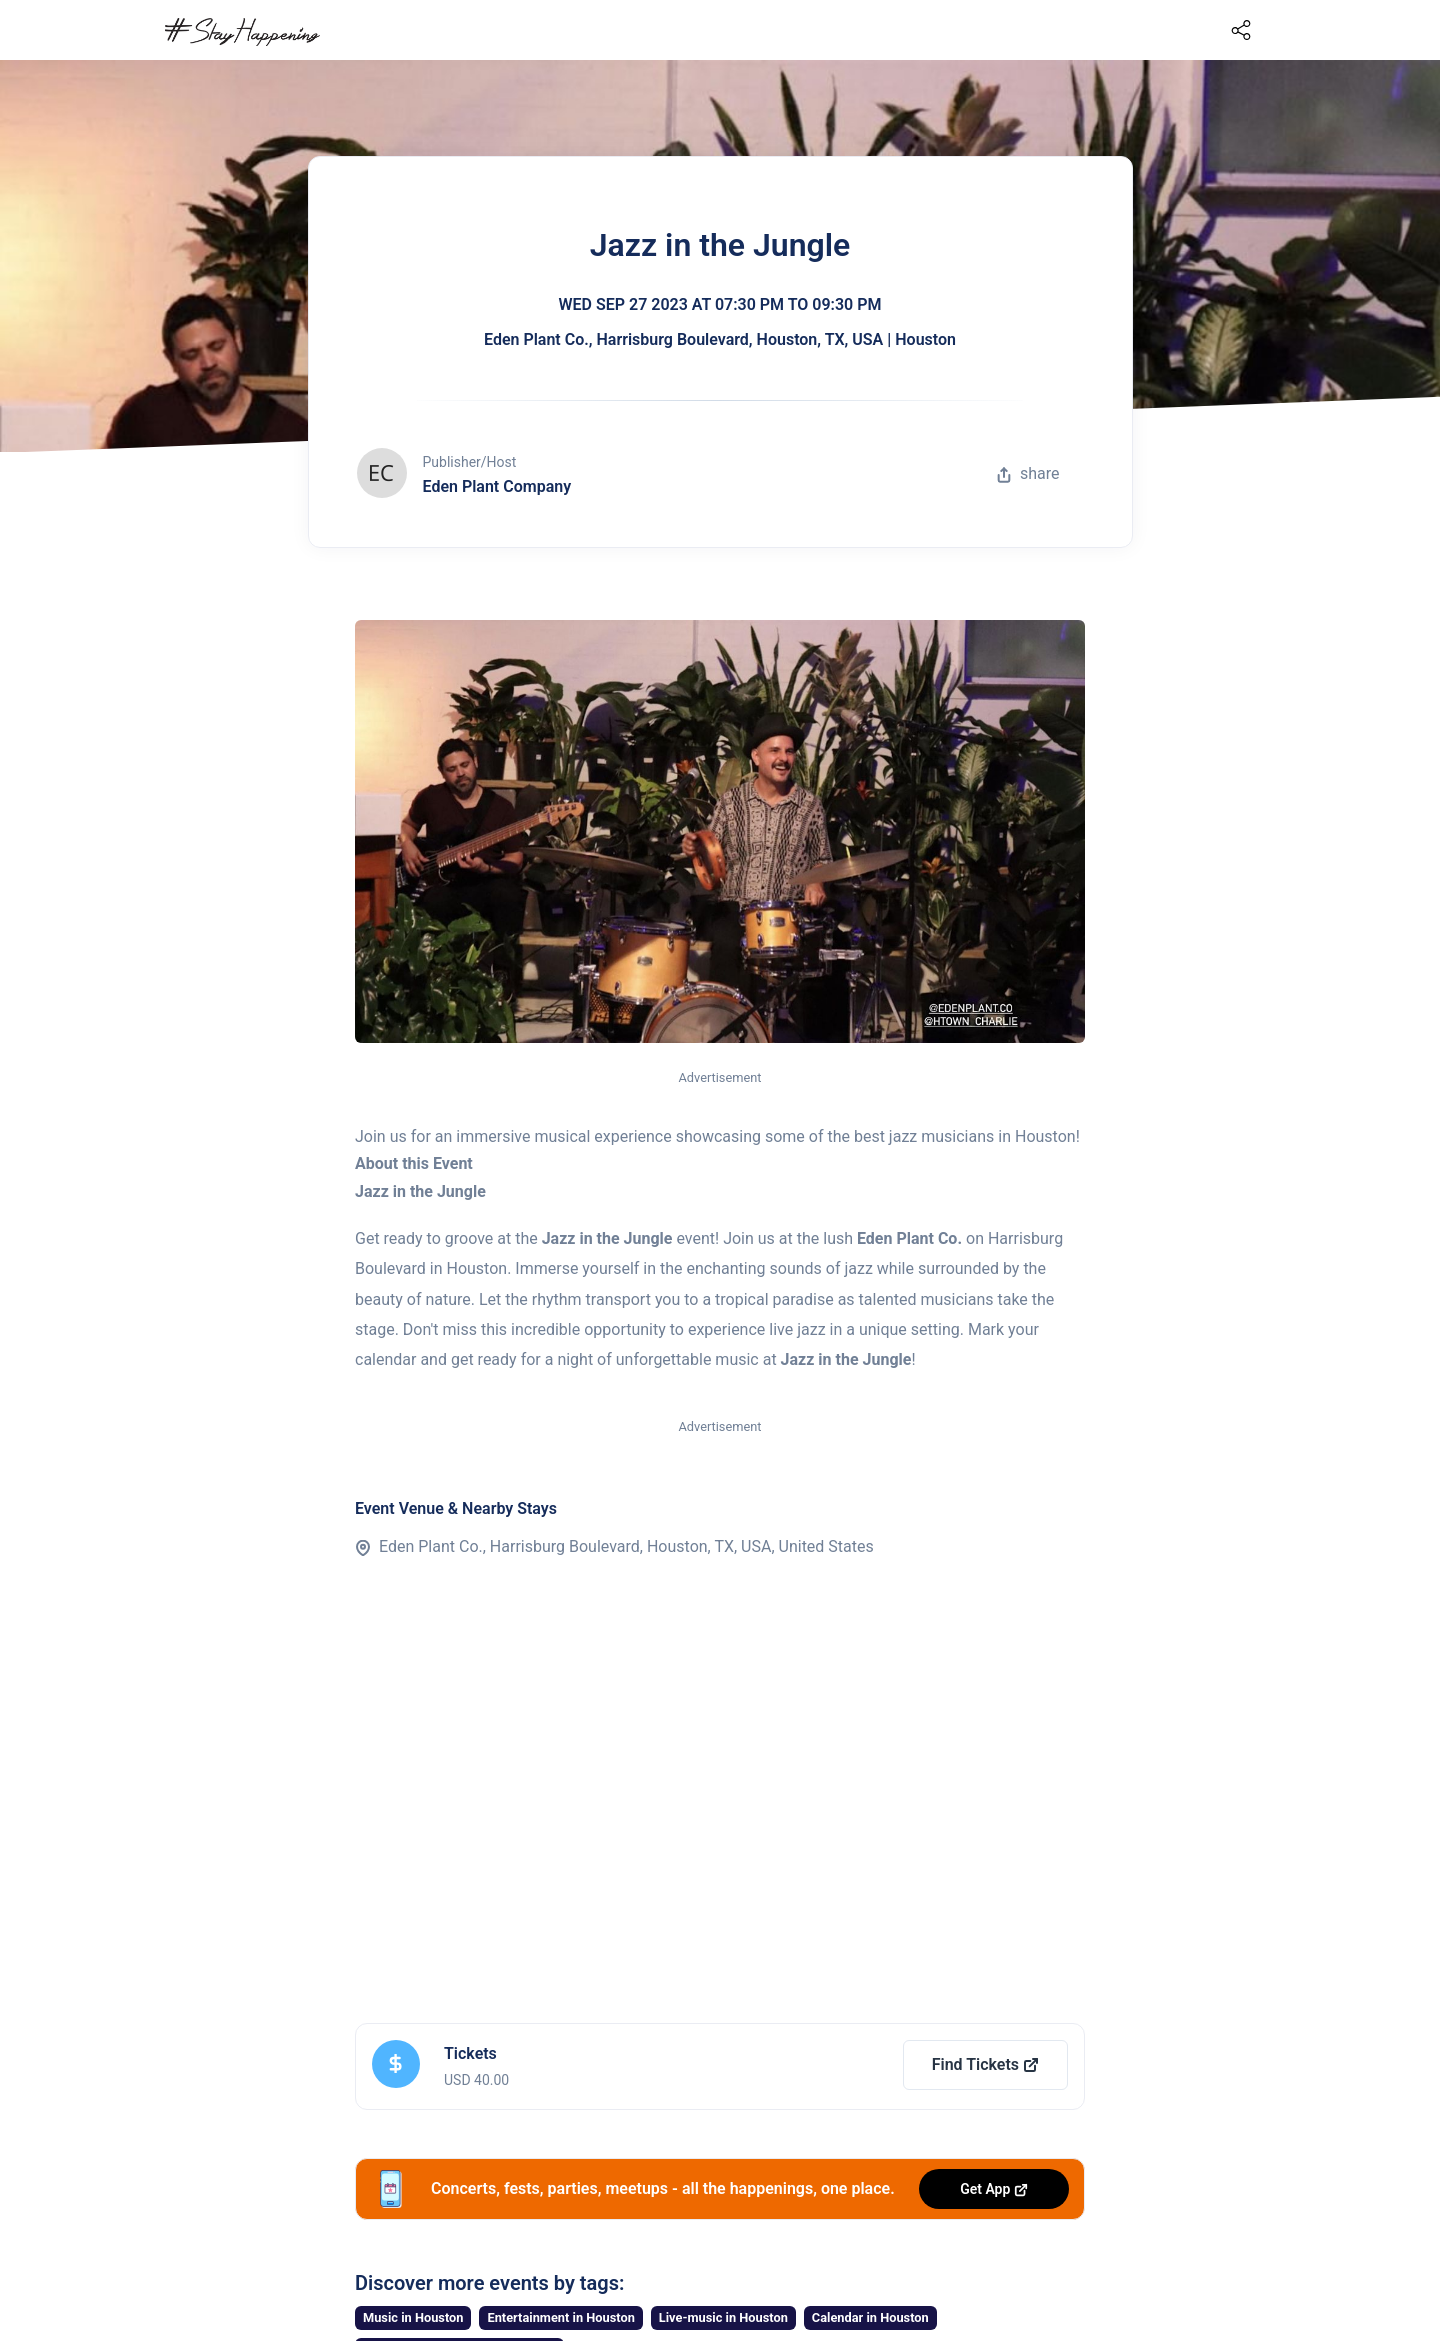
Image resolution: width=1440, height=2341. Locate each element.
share (1028, 473)
